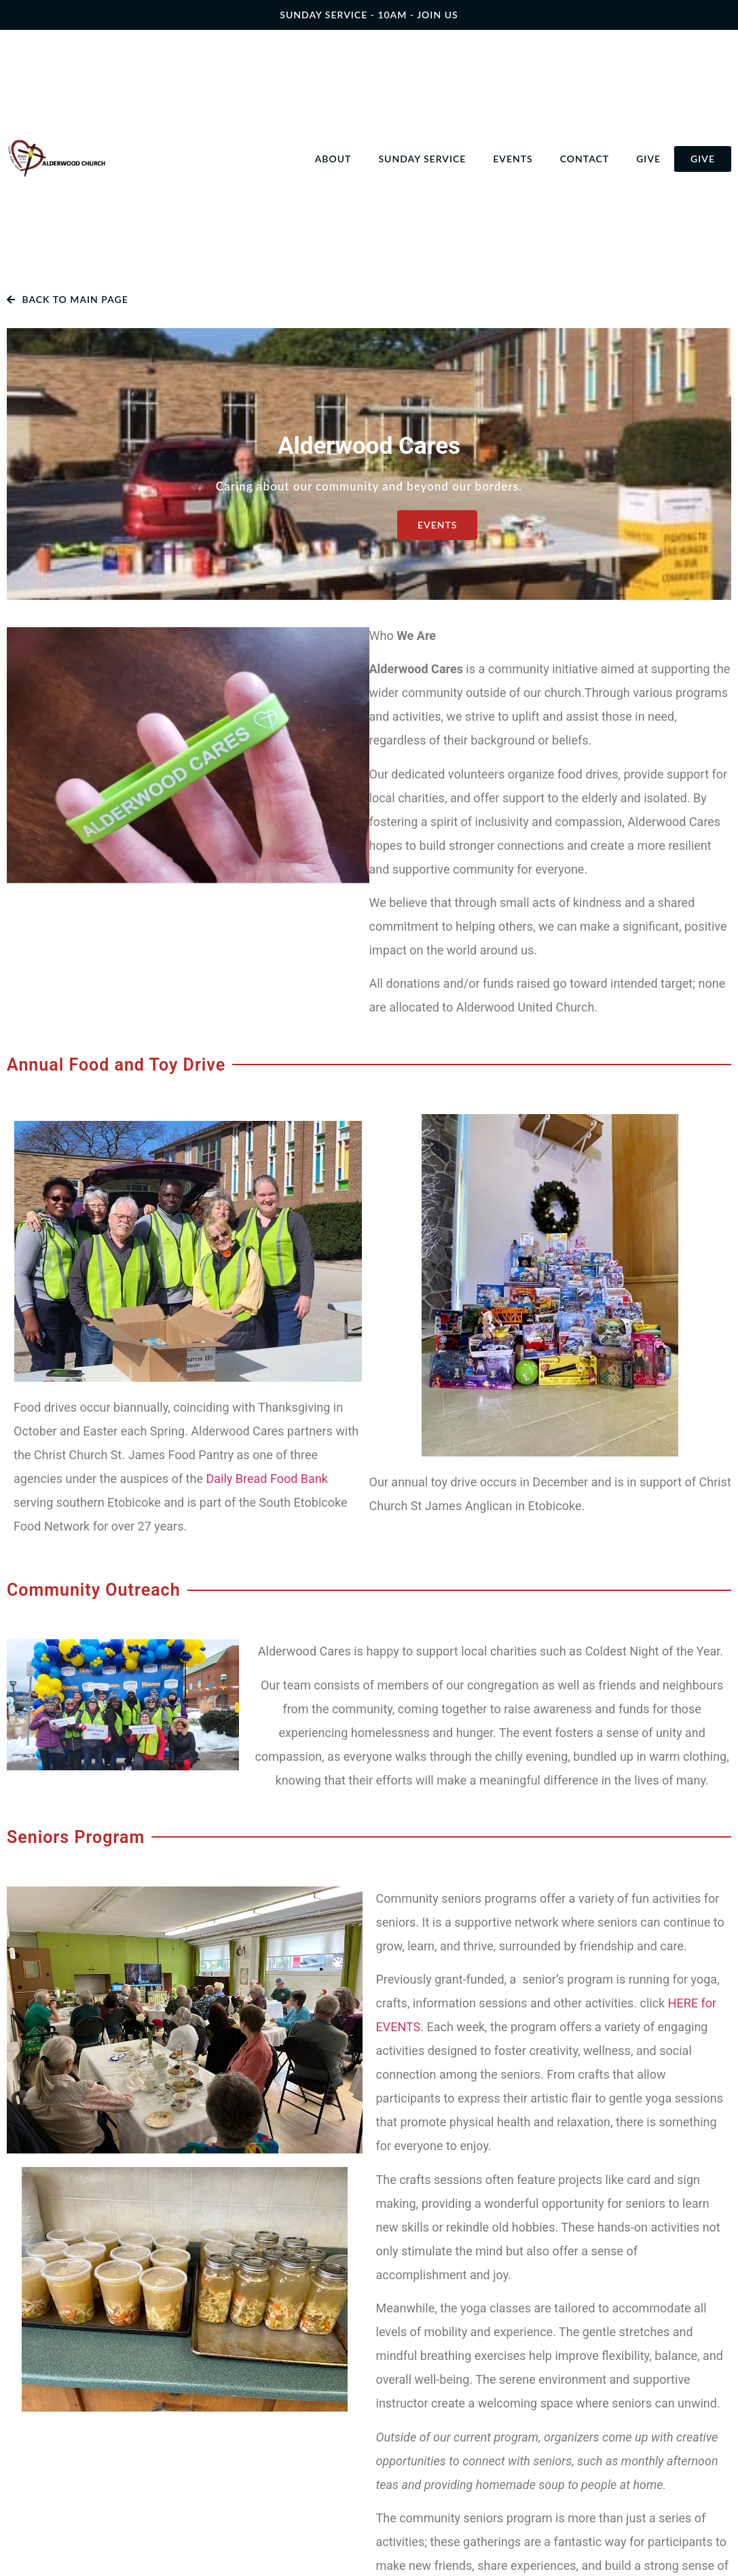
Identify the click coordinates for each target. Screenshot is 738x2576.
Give (648, 158)
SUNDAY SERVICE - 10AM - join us (369, 14)
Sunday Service (422, 158)
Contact (584, 158)
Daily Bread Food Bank (266, 1478)
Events (512, 158)
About (333, 158)
